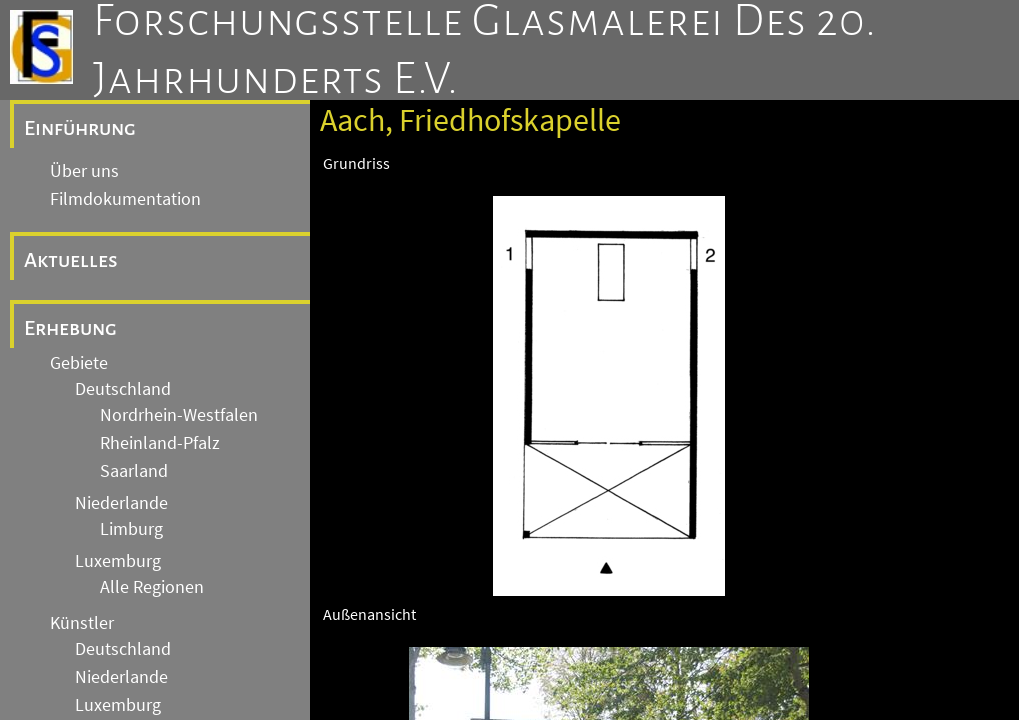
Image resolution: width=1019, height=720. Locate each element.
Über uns (84, 171)
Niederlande (121, 503)
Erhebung (70, 328)
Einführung (80, 128)
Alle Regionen (152, 587)
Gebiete (79, 363)
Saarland (134, 471)
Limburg (131, 529)
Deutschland (123, 389)
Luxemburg (118, 561)
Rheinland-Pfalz (160, 443)
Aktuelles (71, 260)
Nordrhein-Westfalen (179, 415)
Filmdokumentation (125, 199)
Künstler (82, 623)
